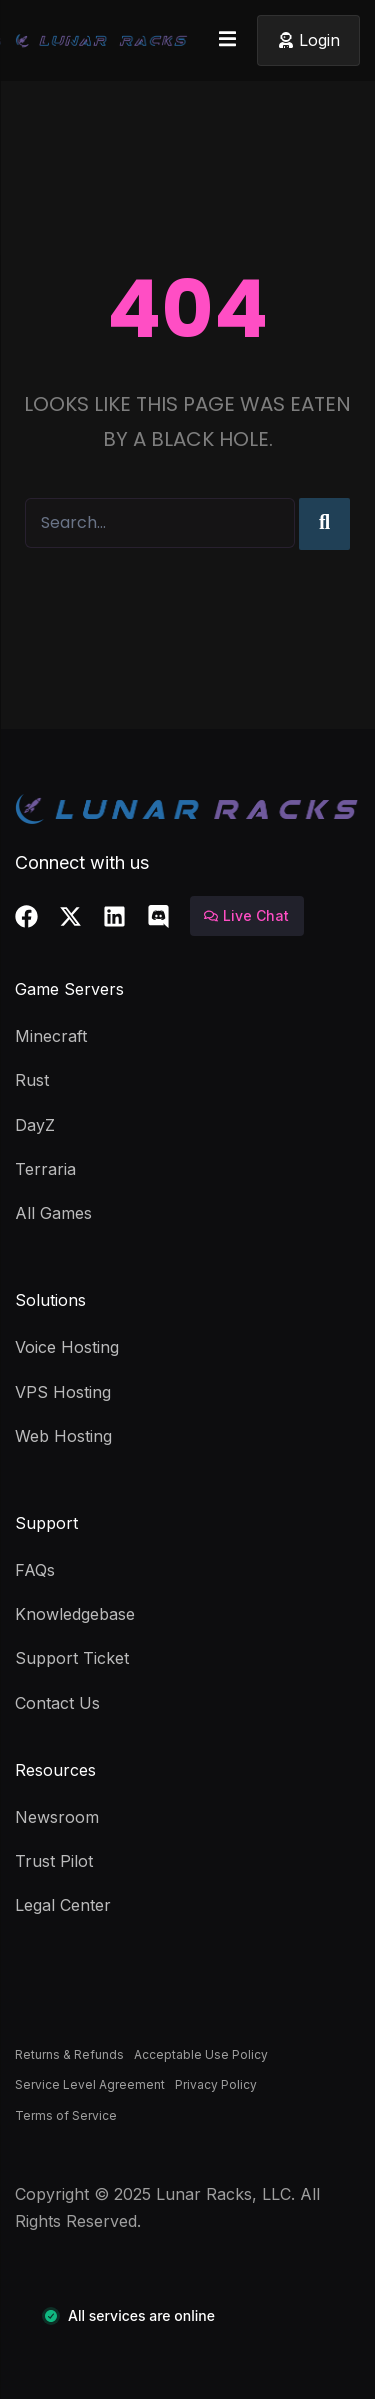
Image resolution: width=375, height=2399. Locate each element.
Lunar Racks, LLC (221, 2194)
